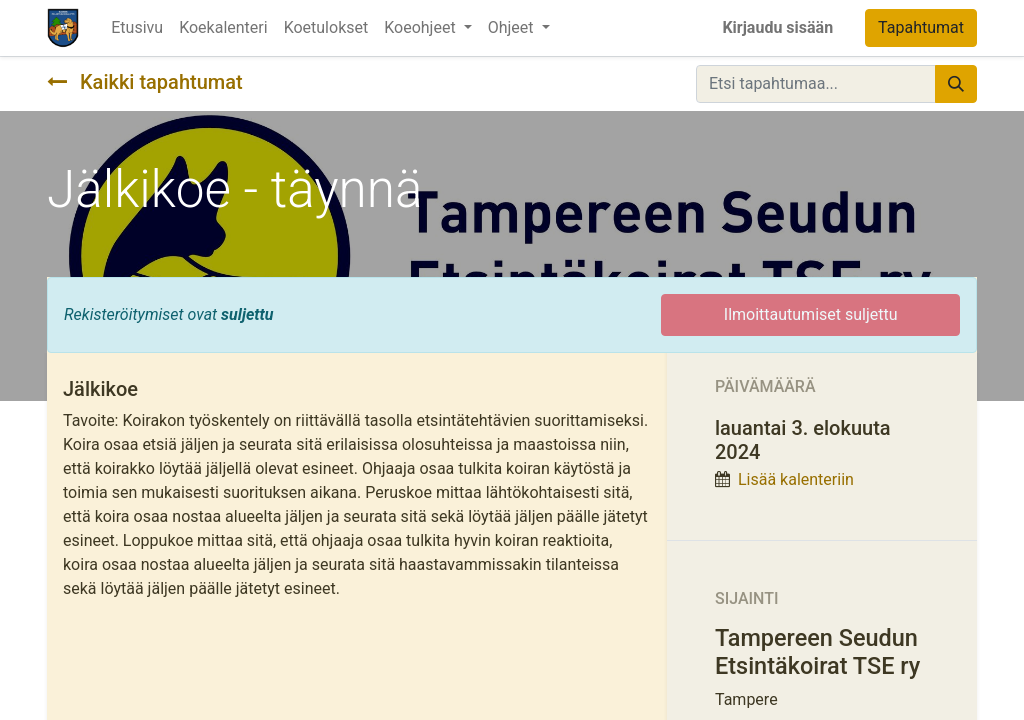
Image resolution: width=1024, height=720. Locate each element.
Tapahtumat (921, 27)
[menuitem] (137, 28)
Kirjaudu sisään (777, 27)
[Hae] (956, 84)
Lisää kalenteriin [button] (796, 479)
